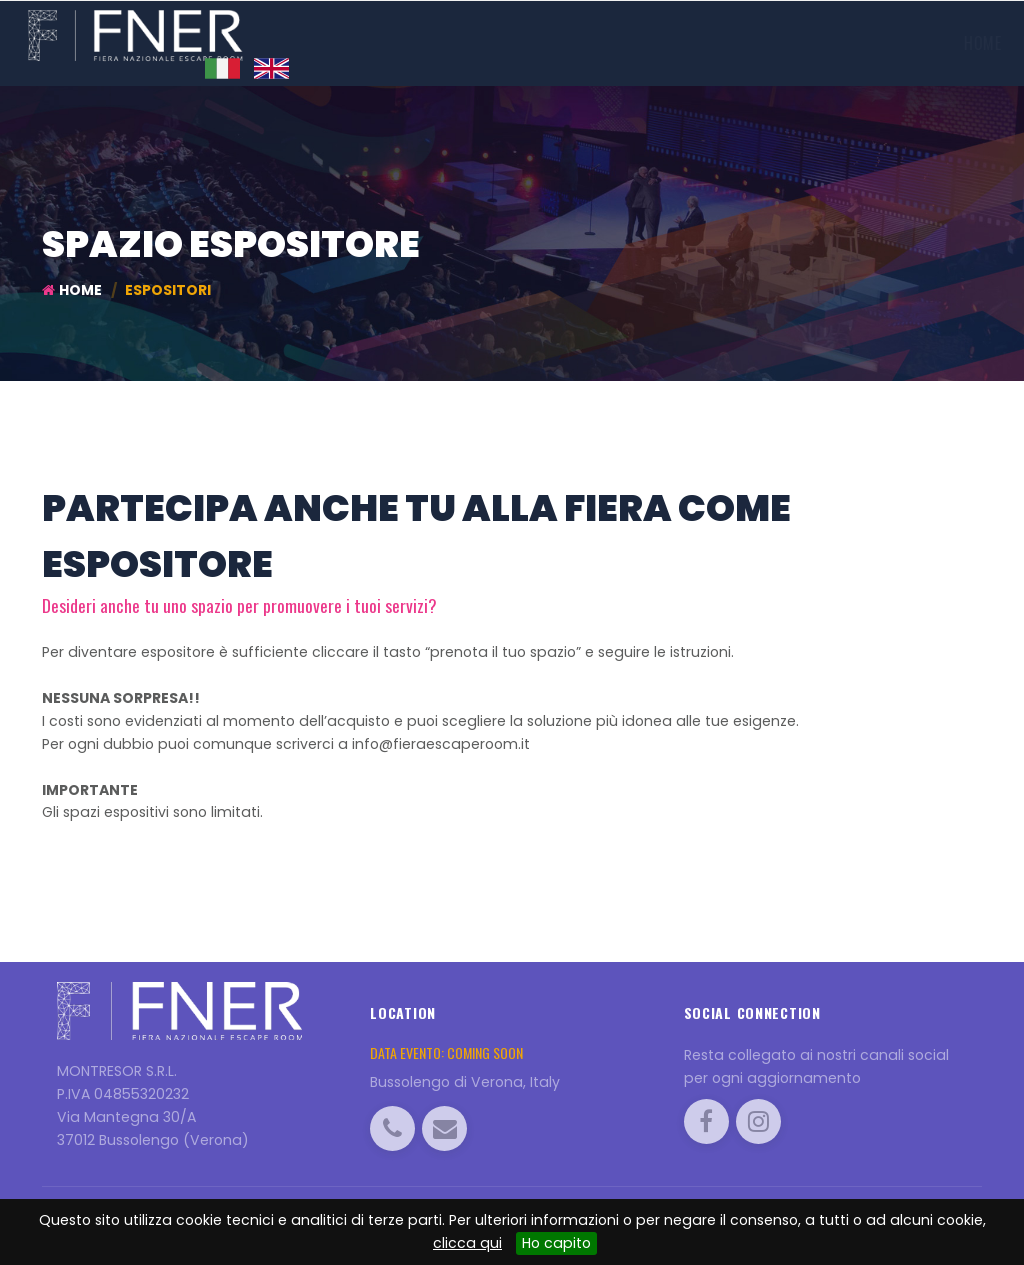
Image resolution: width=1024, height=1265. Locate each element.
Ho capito (556, 1243)
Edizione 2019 (451, 43)
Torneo (765, 43)
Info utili (849, 43)
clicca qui (467, 1243)
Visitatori (680, 43)
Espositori (575, 43)
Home (355, 43)
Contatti (937, 43)
